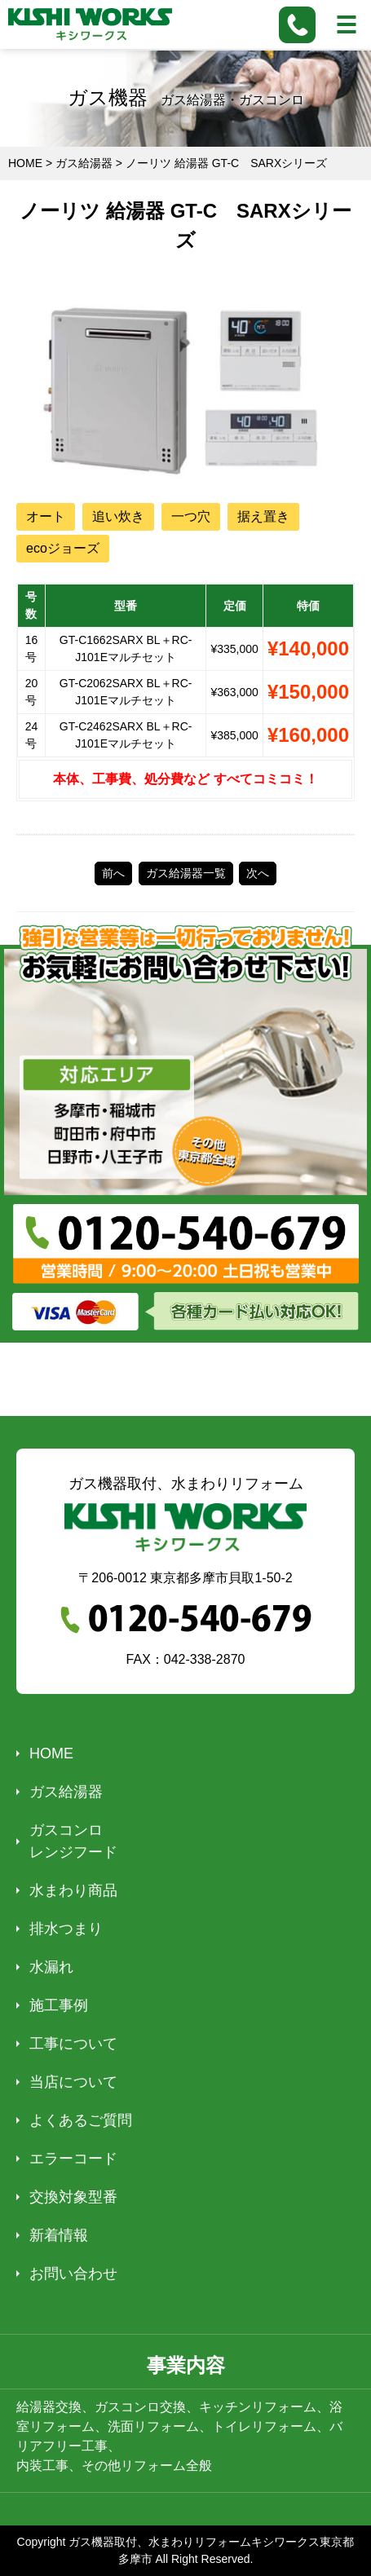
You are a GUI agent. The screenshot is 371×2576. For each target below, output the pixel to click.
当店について (73, 2082)
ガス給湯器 (66, 1792)
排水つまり (66, 1929)
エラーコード (73, 2158)
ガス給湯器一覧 (186, 873)
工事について (73, 2044)
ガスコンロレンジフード (73, 1841)
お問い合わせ (73, 2273)
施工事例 (58, 2005)
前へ (113, 873)
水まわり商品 (73, 1890)
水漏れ (51, 1967)
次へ (257, 873)
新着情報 (58, 2235)
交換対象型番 (73, 2197)
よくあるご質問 (80, 2120)
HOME (51, 1753)
